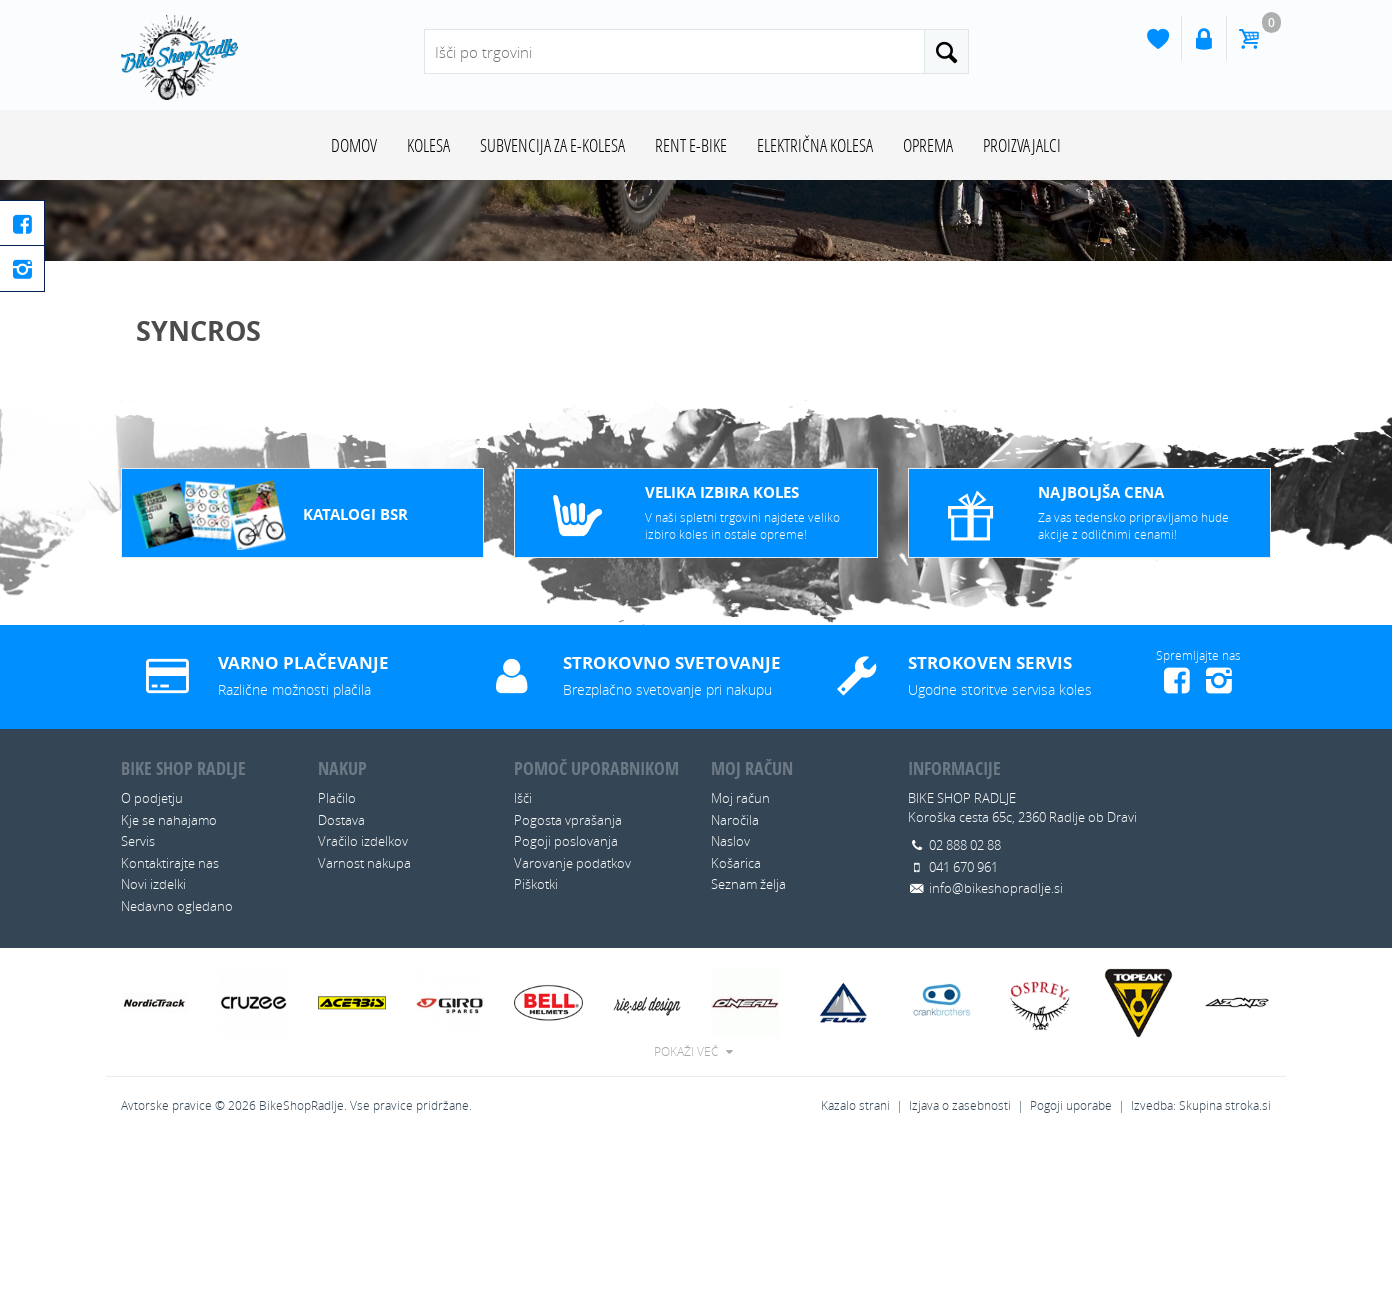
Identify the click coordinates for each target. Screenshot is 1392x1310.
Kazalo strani (855, 1271)
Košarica (736, 1029)
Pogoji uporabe (1071, 1271)
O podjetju (152, 965)
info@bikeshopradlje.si (996, 1055)
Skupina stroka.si (1225, 1271)
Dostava (341, 986)
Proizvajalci (1022, 145)
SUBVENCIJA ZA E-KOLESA (552, 145)
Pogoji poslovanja (566, 1008)
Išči (523, 965)
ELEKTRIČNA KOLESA (815, 145)
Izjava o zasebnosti (960, 1271)
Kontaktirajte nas (170, 1029)
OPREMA (928, 145)
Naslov (730, 1008)
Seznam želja (748, 1051)
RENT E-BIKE (691, 145)
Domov (354, 145)
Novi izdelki (153, 1051)
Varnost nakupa (364, 1029)
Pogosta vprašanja (568, 986)
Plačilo (337, 965)
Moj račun (740, 965)
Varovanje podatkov (572, 1029)
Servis (138, 1008)
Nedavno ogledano (177, 1072)
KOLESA (428, 145)
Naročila (735, 986)
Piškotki (536, 1051)
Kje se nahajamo (169, 986)
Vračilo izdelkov (363, 1008)
